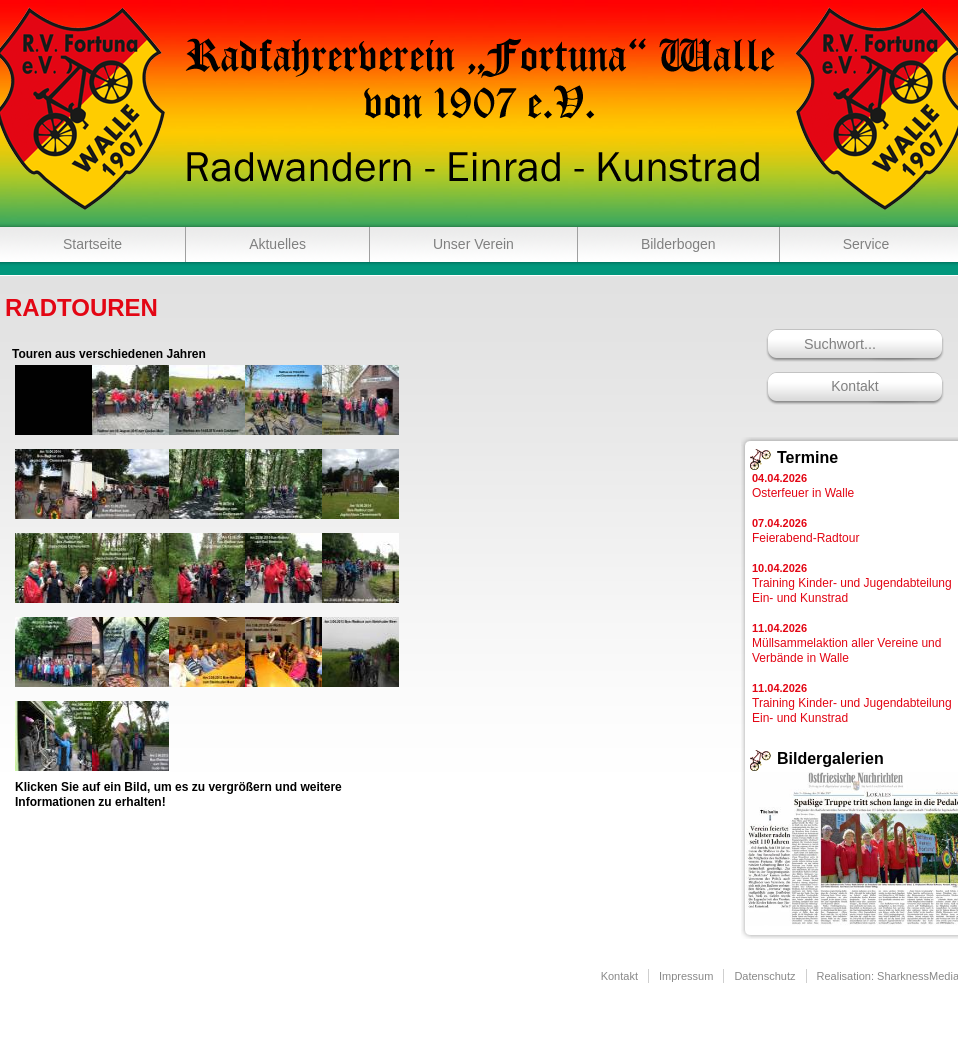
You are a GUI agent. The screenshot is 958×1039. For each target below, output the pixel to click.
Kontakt (854, 386)
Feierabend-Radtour (805, 531)
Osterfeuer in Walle (803, 486)
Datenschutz (764, 976)
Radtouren (81, 307)
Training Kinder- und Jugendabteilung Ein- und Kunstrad (852, 583)
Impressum (686, 976)
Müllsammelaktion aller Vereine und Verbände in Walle (846, 643)
